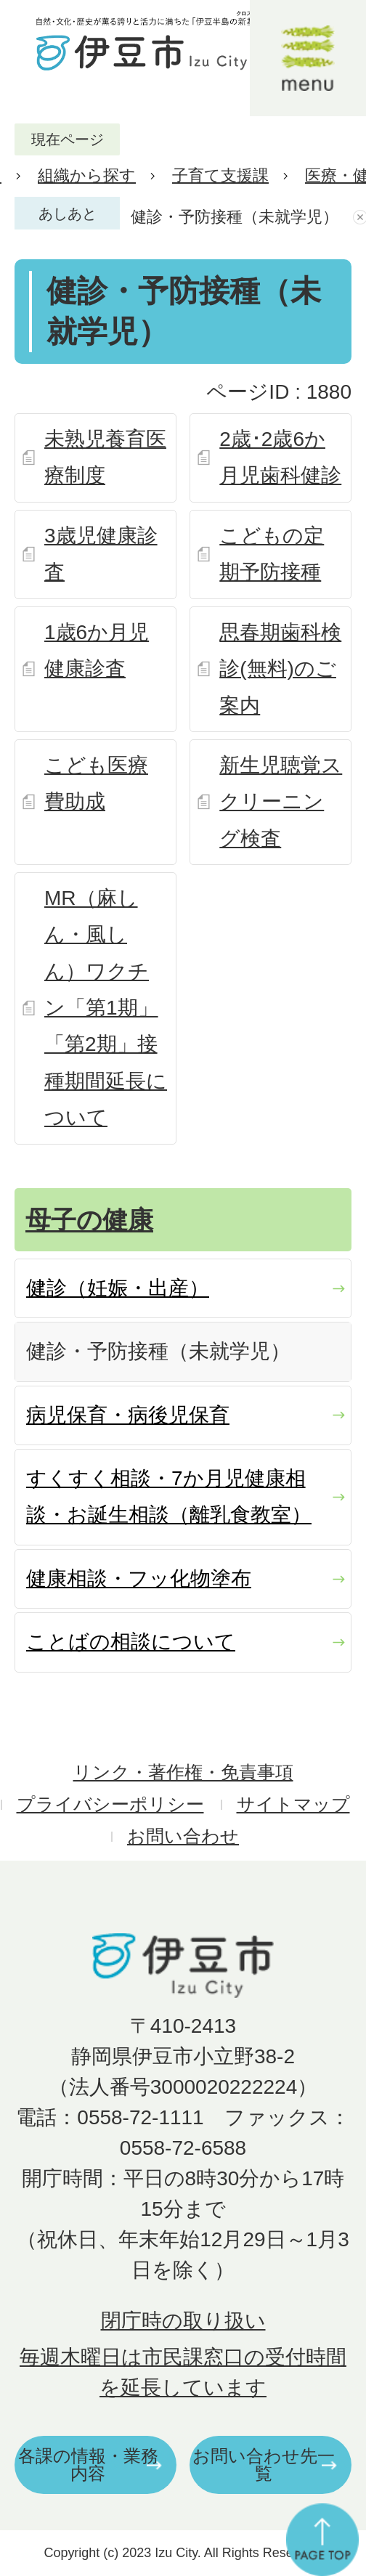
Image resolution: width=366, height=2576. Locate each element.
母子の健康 (89, 1220)
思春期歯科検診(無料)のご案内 (280, 669)
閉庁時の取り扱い (183, 2320)
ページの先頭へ (322, 2539)
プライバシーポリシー (110, 1804)
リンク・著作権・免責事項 (183, 1772)
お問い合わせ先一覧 (263, 2464)
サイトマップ (293, 1804)
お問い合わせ (183, 1836)
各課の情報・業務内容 (88, 2464)
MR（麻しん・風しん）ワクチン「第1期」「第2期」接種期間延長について (105, 1008)
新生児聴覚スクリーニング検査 (280, 802)
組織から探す (87, 175)
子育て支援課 (220, 175)
